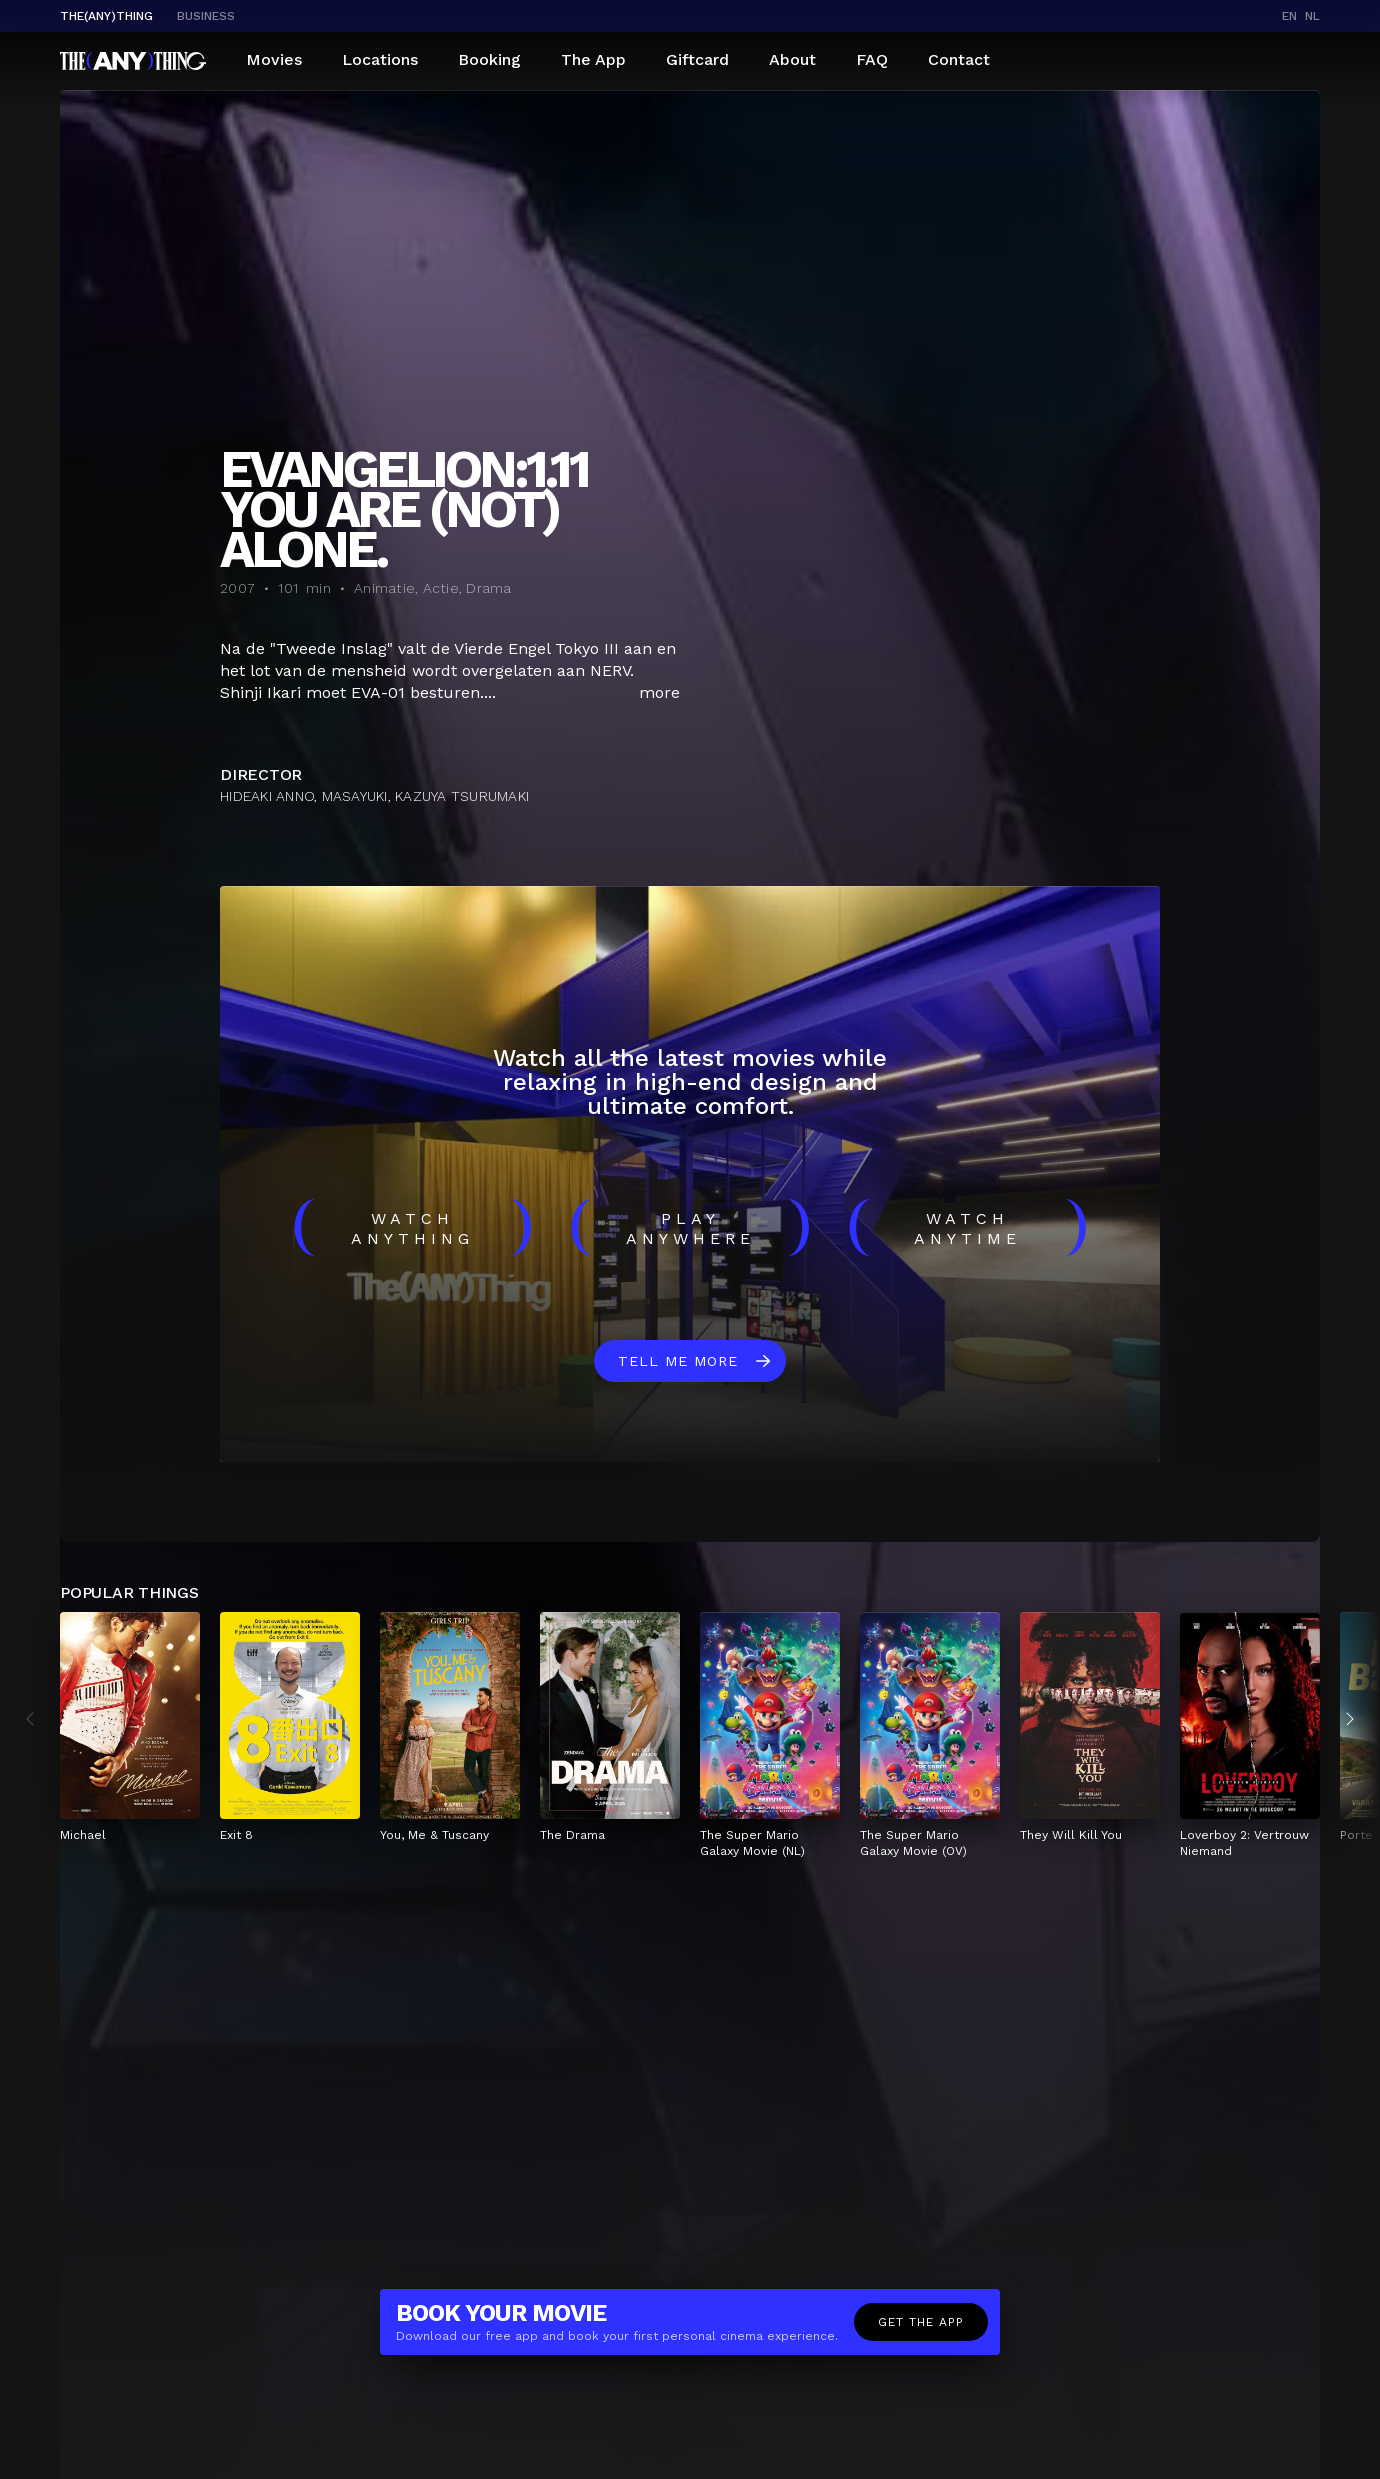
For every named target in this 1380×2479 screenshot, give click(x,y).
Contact (959, 59)
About (792, 59)
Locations (380, 59)
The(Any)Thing (106, 16)
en (1289, 16)
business (206, 16)
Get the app (921, 2322)
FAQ (872, 59)
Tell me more (678, 1361)
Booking (489, 59)
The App (593, 59)
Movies (274, 59)
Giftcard (697, 59)
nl (1312, 16)
